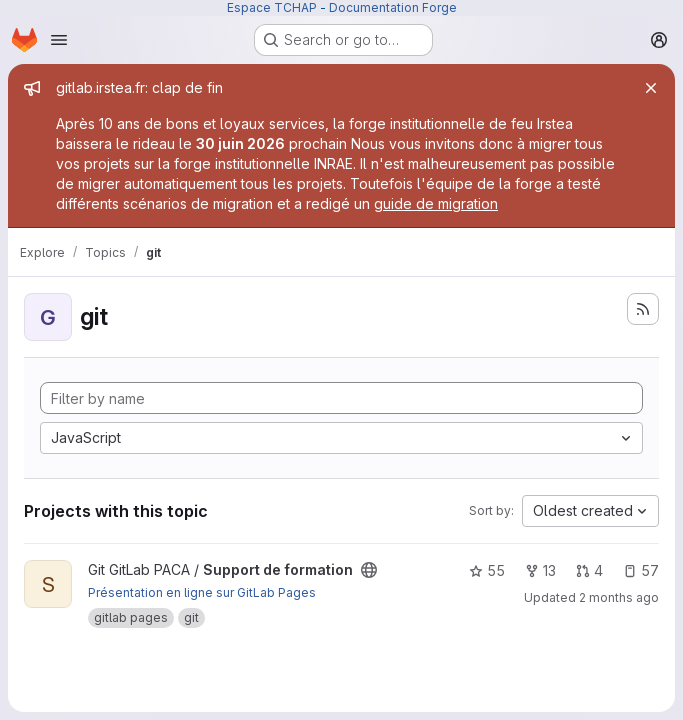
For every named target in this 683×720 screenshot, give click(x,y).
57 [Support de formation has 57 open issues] (641, 570)
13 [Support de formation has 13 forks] (540, 570)
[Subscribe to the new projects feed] (643, 309)
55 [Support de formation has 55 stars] (487, 570)
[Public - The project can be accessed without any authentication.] (369, 570)
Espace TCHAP (272, 7)
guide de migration (436, 203)
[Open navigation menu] (59, 40)
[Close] (651, 88)
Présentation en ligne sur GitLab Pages (202, 592)
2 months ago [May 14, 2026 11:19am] (619, 597)
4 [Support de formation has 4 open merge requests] (589, 570)
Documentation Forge (393, 7)
